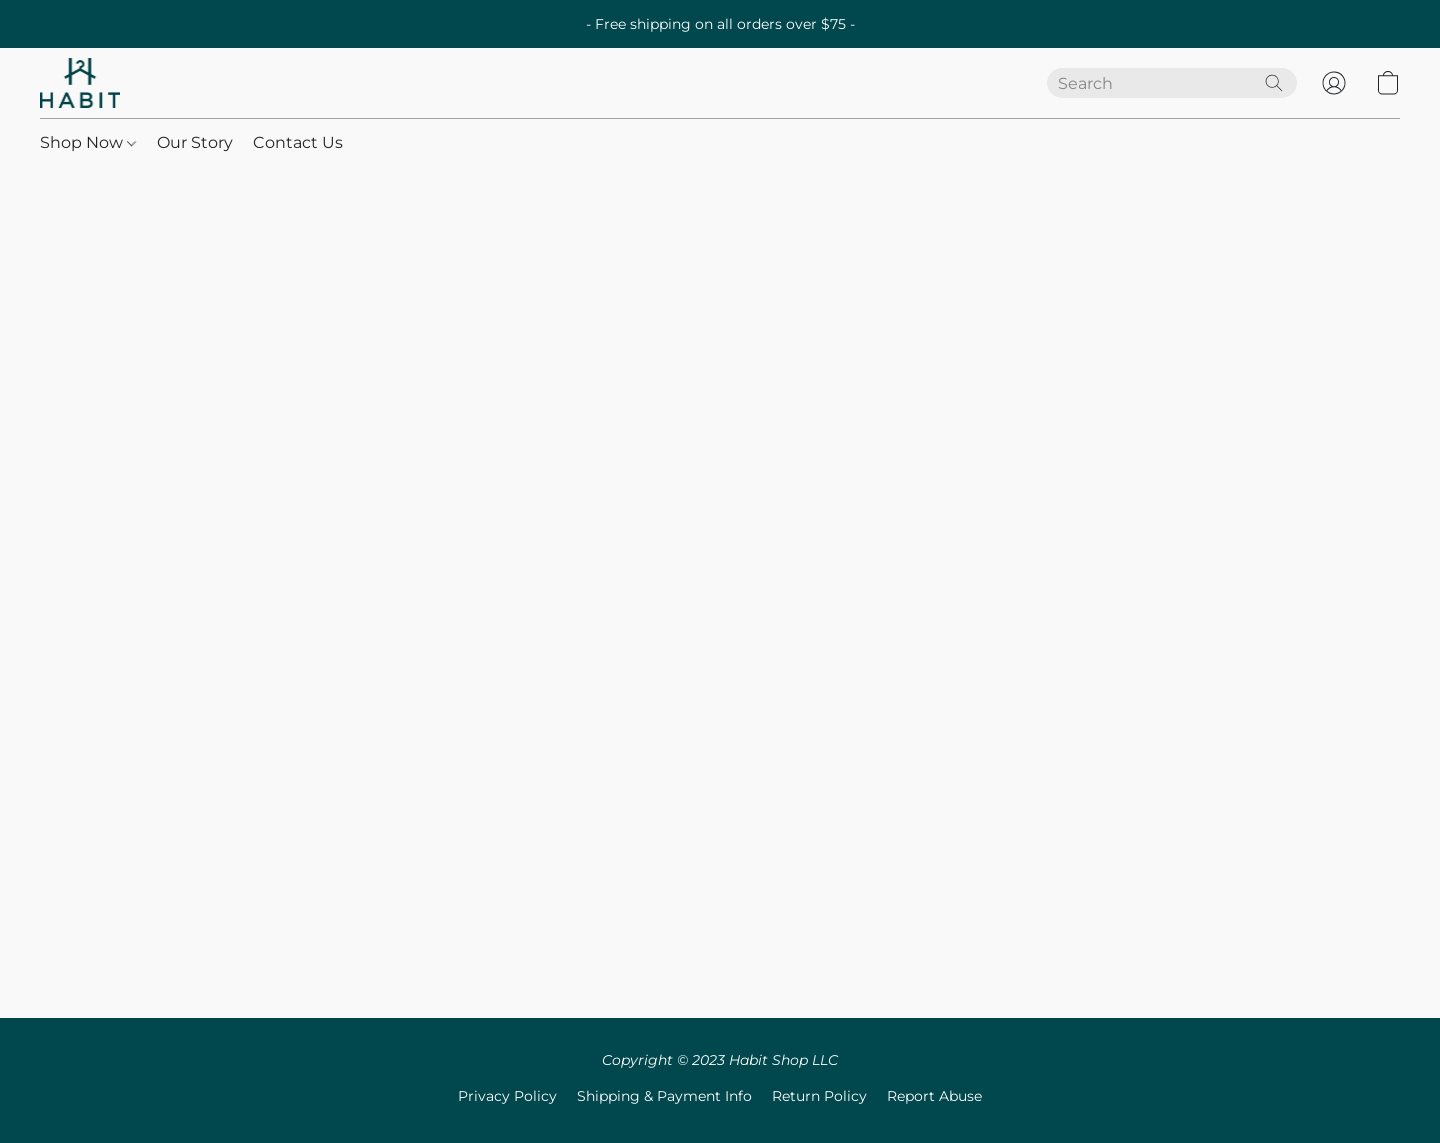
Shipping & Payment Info (664, 1096)
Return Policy (819, 1096)
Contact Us (298, 142)
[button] (80, 83)
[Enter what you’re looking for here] (1172, 83)
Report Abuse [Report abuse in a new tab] (934, 1096)
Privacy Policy (507, 1096)
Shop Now (88, 142)
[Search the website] (1274, 83)
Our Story (195, 142)
